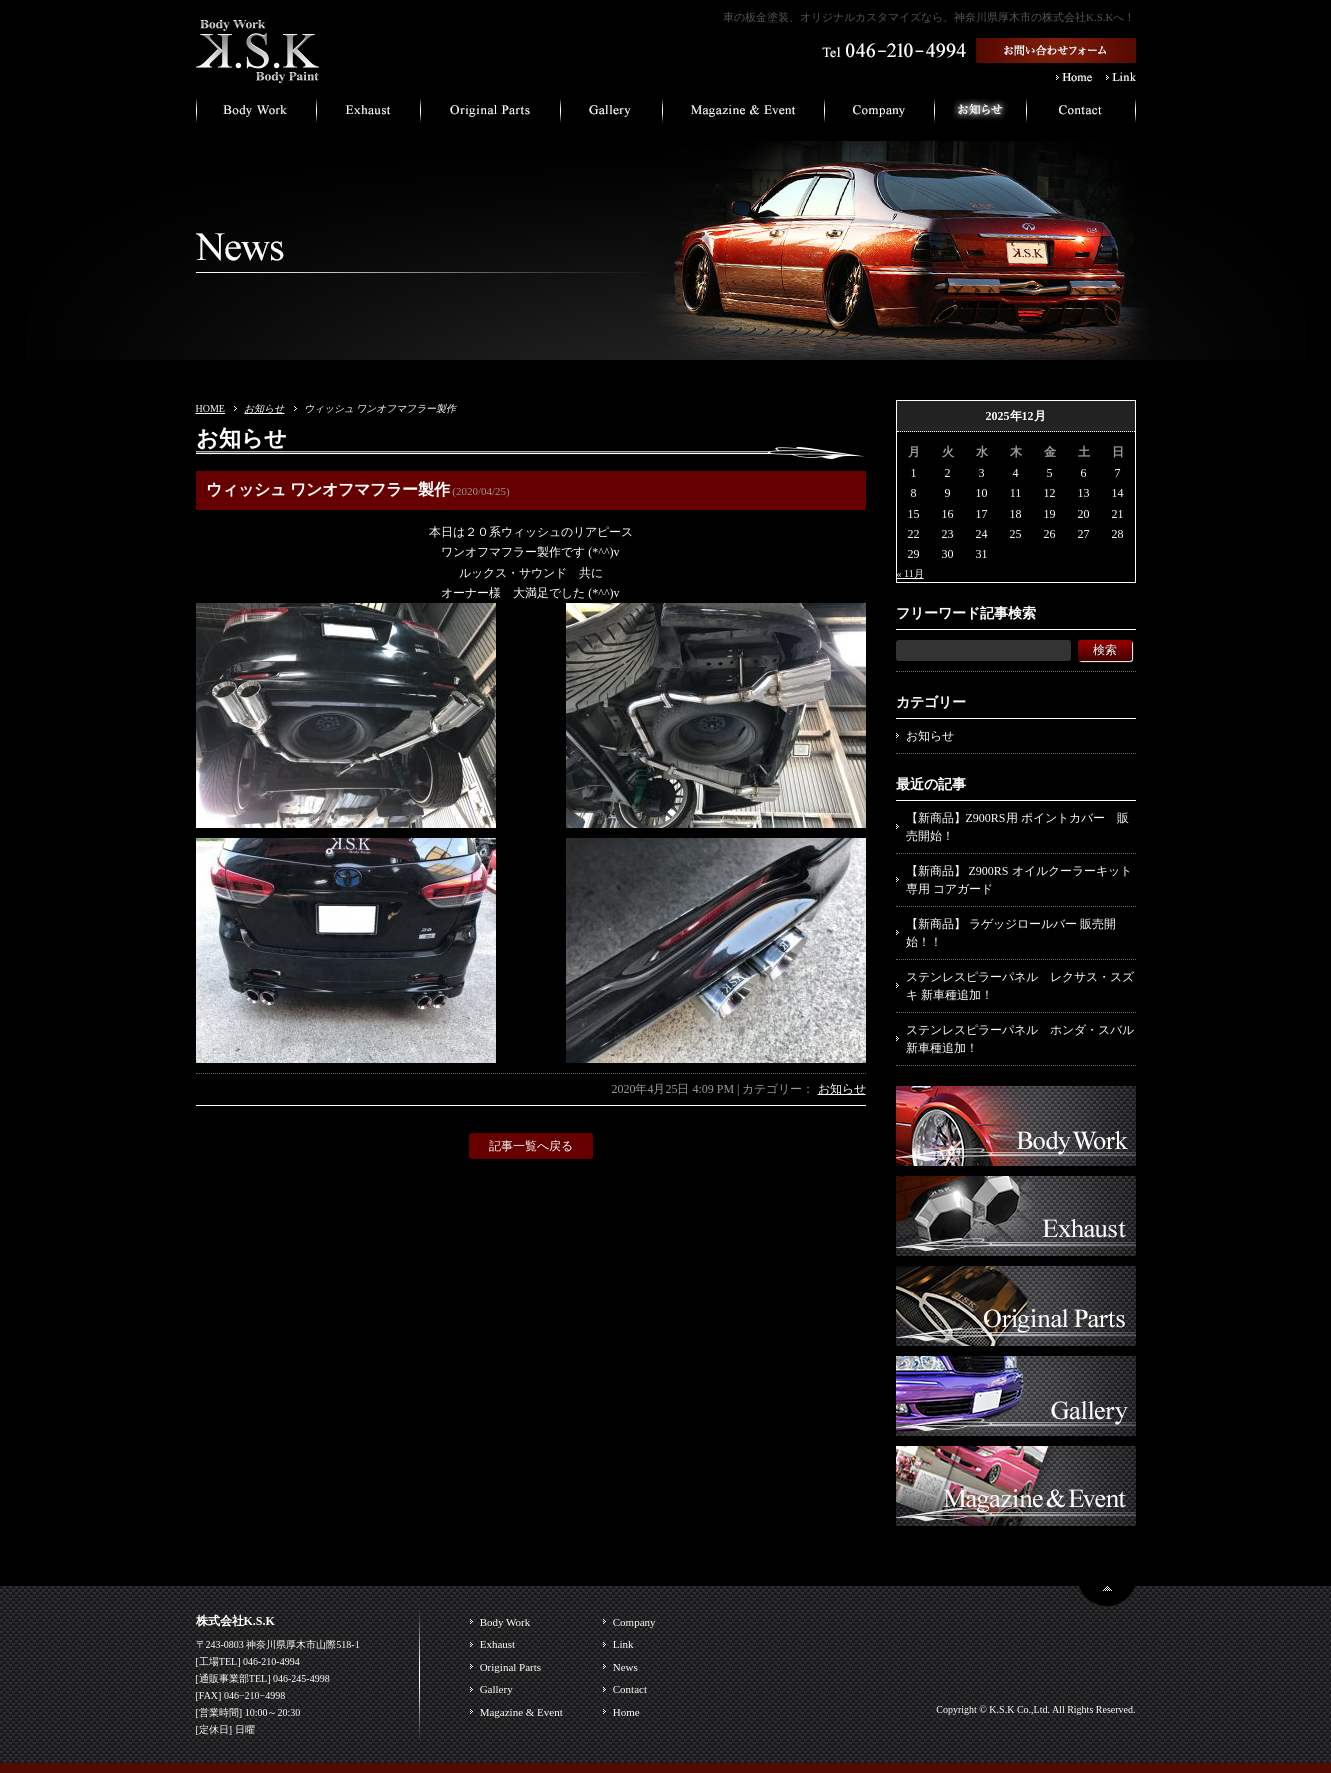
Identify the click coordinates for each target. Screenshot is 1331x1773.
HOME (210, 408)
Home (626, 1712)
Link (623, 1644)
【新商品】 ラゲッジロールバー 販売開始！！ (1011, 933)
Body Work (505, 1622)
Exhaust (497, 1644)
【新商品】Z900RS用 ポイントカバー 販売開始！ (1017, 827)
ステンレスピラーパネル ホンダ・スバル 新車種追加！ (1020, 1039)
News (625, 1667)
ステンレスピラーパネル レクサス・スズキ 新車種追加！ (1020, 986)
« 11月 (910, 573)
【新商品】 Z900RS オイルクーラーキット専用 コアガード (1019, 880)
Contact (630, 1689)
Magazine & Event (521, 1712)
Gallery (496, 1689)
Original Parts (510, 1667)
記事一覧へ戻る (531, 1146)
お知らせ (264, 408)
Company (634, 1622)
